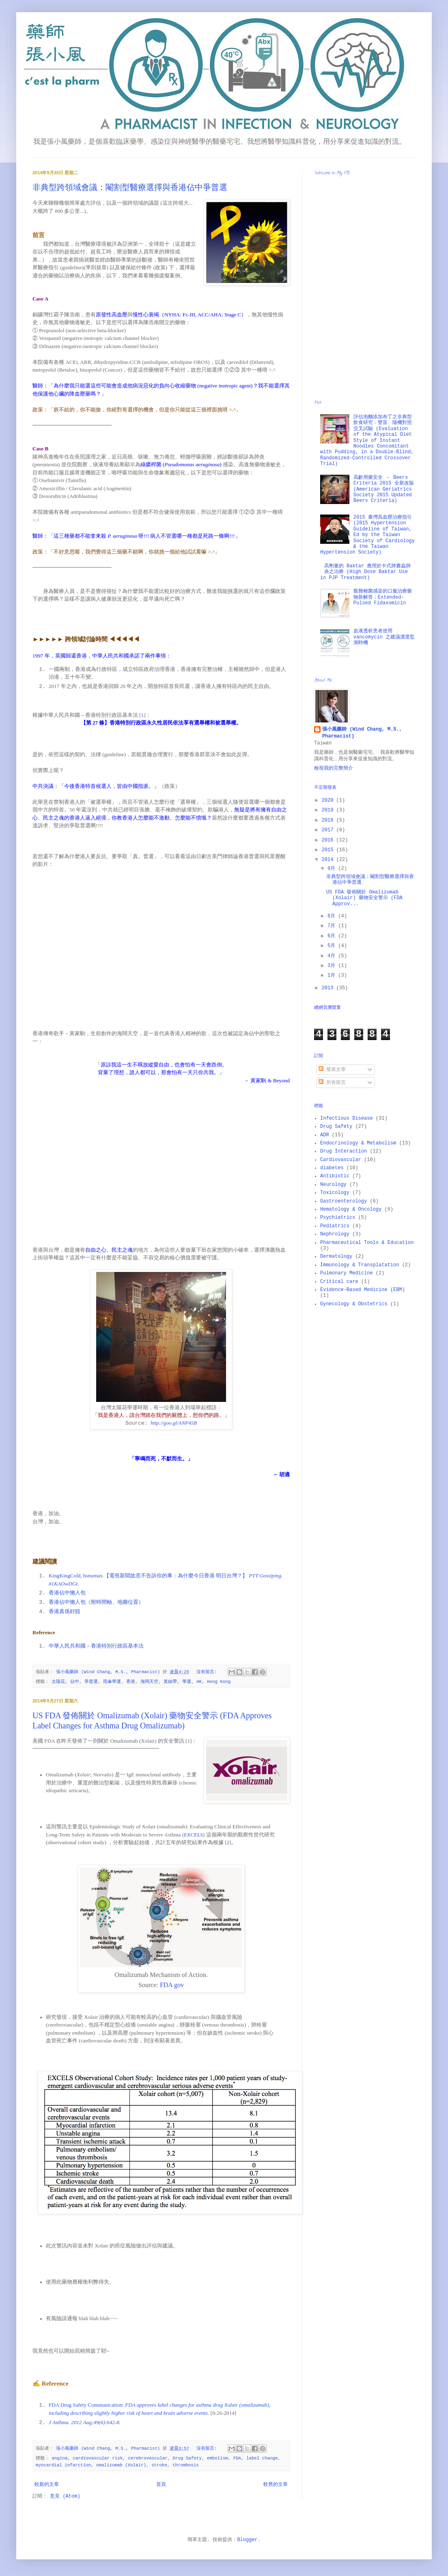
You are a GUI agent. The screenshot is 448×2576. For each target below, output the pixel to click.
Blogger (247, 2540)
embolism (217, 2458)
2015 (329, 850)
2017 (329, 830)
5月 (332, 946)
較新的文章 (46, 2484)
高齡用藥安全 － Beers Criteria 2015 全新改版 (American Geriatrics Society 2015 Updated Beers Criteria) (383, 489)
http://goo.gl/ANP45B (174, 1423)
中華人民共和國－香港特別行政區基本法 (96, 1646)
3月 (332, 966)
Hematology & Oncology (350, 1209)
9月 (332, 869)
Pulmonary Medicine (346, 1273)
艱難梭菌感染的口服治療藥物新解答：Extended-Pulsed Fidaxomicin (382, 597)
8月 (332, 916)
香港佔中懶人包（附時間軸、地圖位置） (96, 1602)
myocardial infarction (63, 2465)
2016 (329, 840)
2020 (329, 800)
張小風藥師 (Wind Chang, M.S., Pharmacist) (362, 733)
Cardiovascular (340, 1160)
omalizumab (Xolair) (121, 2465)
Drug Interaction (343, 1151)
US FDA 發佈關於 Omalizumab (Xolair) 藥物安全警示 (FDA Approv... (364, 898)
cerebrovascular (147, 2458)
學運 (186, 1681)
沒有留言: (208, 1672)
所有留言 (332, 1083)
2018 (329, 820)
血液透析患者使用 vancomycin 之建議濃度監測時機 (384, 637)
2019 (329, 810)
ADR (324, 1135)
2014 (329, 860)
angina (59, 2458)
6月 (332, 936)
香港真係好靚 (64, 1611)
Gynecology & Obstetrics (354, 1304)
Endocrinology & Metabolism (358, 1143)
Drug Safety (187, 2458)
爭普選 (91, 1681)
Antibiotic (334, 1176)
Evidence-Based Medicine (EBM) (362, 1290)
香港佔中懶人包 (67, 1593)
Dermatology (336, 1256)
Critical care (339, 1282)
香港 (130, 1681)
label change (262, 2458)
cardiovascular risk (98, 2458)
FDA (237, 2458)
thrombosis (185, 2465)
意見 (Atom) (65, 2496)
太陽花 (58, 1681)
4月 (332, 956)
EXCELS (193, 1835)
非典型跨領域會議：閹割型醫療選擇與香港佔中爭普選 (129, 187)
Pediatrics (334, 1226)
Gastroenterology (343, 1201)
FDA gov (172, 1984)
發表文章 (332, 1070)
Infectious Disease (346, 1118)
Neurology (333, 1184)
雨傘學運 (112, 1681)
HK (199, 1681)
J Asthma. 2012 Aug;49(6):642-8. (85, 2422)
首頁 (161, 2484)
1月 (332, 975)
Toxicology (334, 1193)
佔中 (74, 1681)
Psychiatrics (337, 1217)
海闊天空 (149, 1681)
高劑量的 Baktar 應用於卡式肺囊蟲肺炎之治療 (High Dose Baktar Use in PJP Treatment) (365, 572)
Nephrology (334, 1234)
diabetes (332, 1168)
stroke (159, 2465)
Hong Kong (218, 1681)
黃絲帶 (170, 1681)
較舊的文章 (275, 2484)
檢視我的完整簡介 (333, 768)
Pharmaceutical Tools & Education (367, 1243)
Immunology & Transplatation (359, 1265)
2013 (329, 988)
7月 (332, 926)
